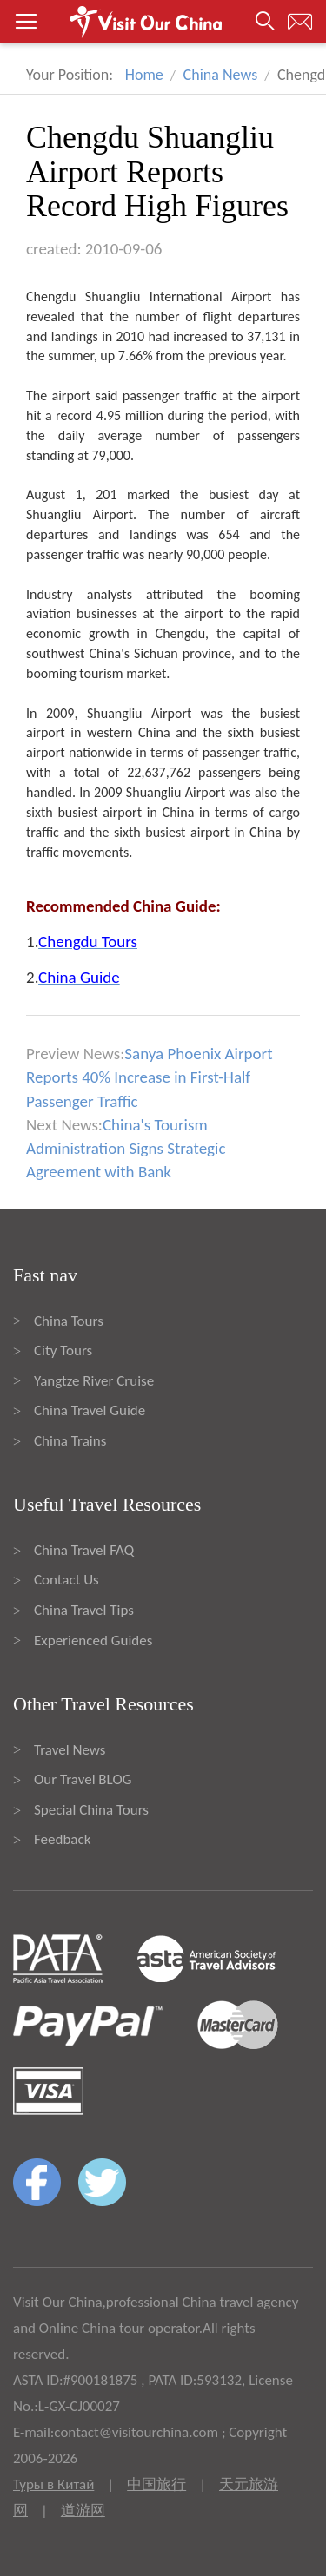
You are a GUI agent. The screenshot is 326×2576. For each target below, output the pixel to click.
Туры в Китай (53, 2484)
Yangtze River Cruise (94, 1381)
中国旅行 (156, 2484)
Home (144, 74)
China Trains (70, 1441)
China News (220, 74)
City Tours (63, 1350)
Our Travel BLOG (82, 1779)
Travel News (69, 1750)
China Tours (68, 1321)
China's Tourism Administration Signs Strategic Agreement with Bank (125, 1148)
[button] (163, 21)
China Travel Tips (84, 1610)
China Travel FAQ (84, 1550)
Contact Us (66, 1580)
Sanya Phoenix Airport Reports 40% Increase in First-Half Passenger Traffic (149, 1077)
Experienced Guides (93, 1640)
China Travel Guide (89, 1410)
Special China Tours (91, 1810)
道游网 (83, 2510)
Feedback (62, 1839)
